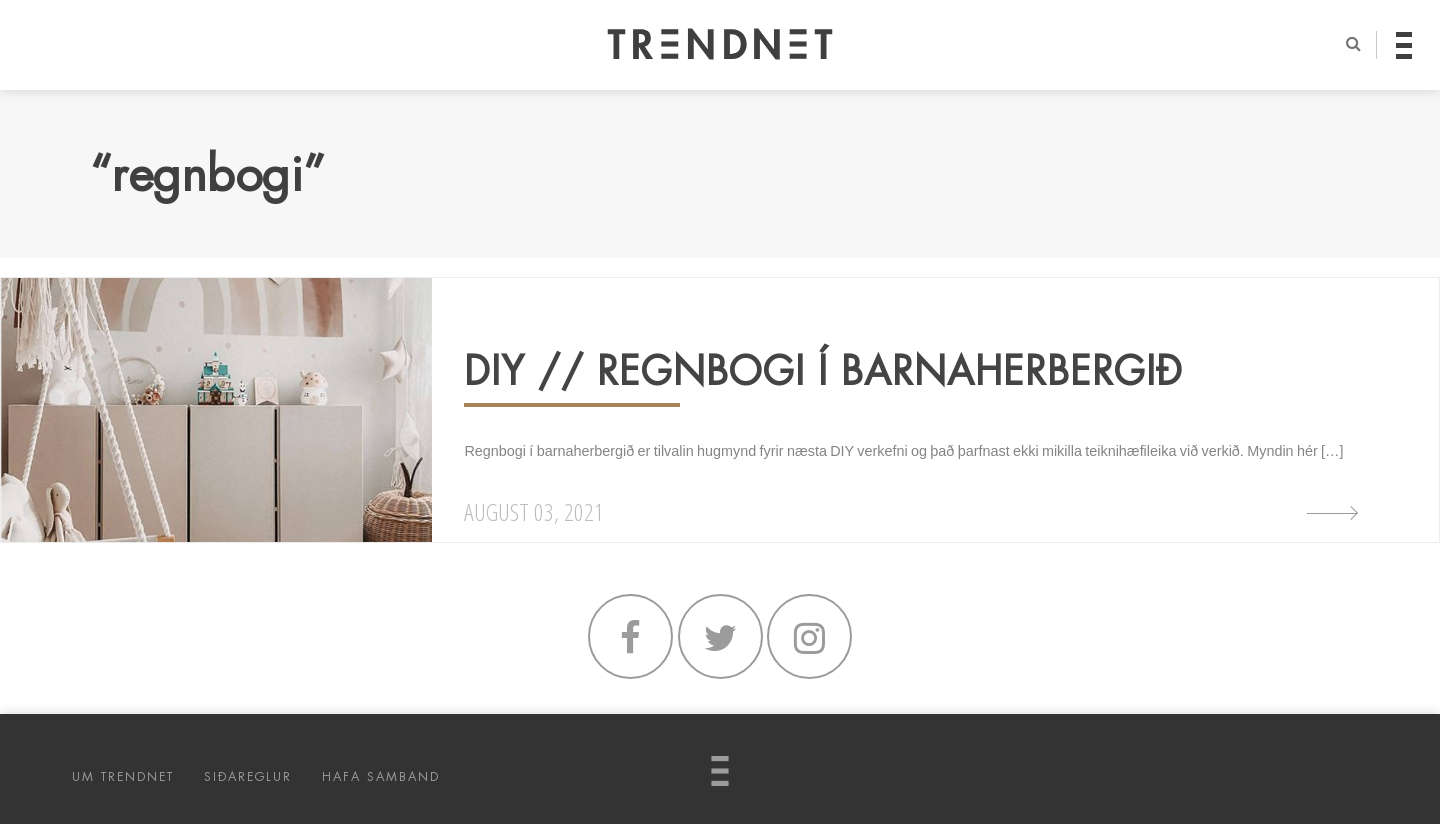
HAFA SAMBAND (381, 777)
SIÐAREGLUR (248, 777)
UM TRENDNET (123, 777)
